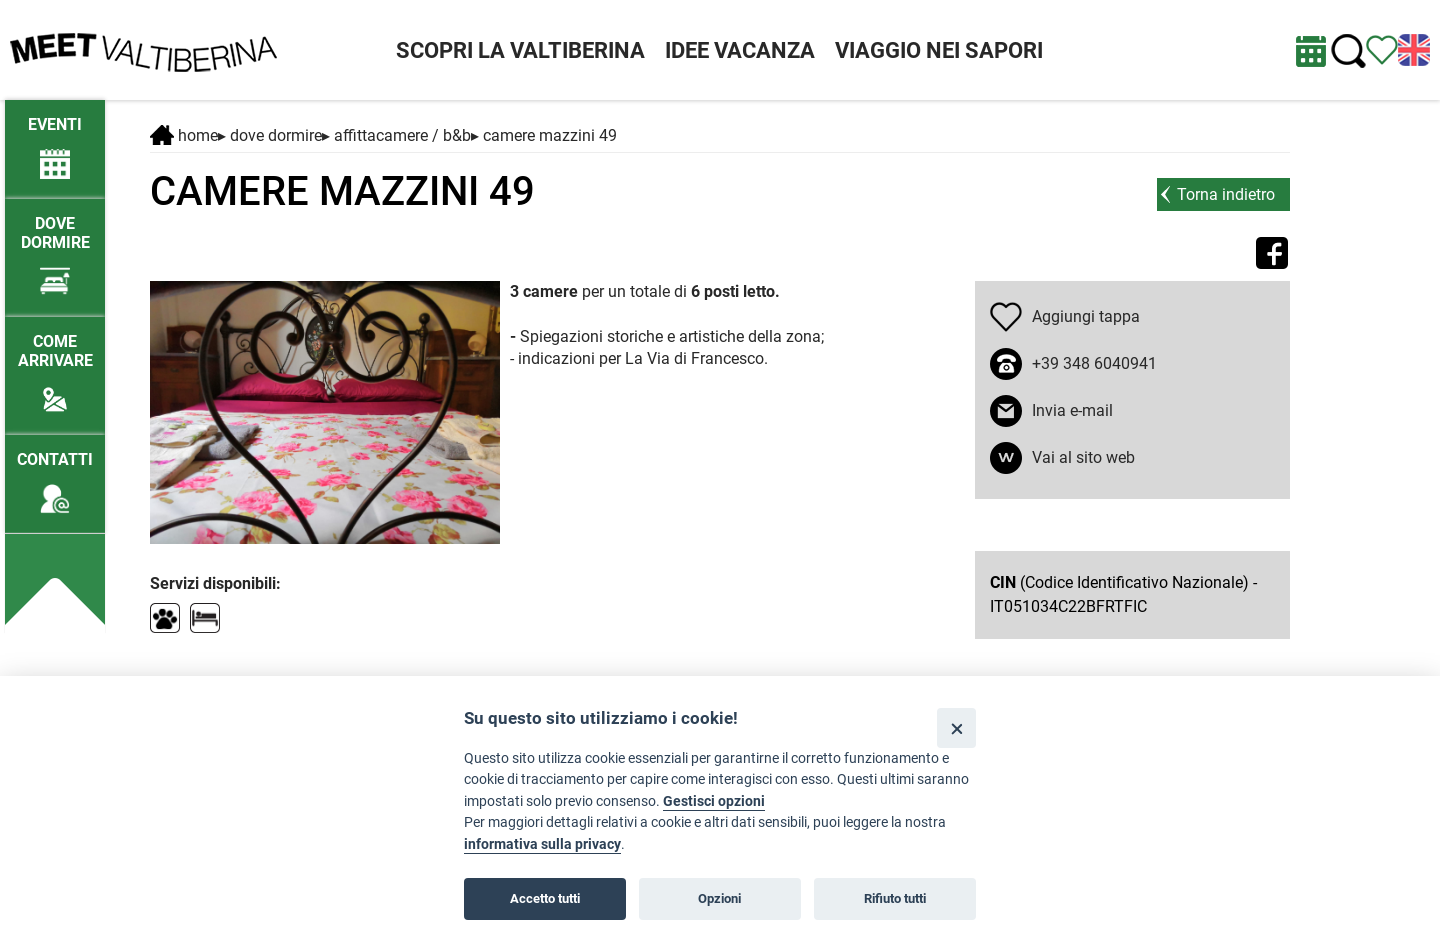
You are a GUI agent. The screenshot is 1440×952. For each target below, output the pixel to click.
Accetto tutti (545, 898)
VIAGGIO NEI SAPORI (939, 50)
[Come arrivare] (55, 365)
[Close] (956, 727)
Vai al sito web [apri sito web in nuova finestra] (1083, 457)
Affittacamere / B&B (402, 135)
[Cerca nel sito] (1348, 51)
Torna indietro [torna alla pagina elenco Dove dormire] (1226, 194)
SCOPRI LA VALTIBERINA (520, 50)
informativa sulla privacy (542, 844)
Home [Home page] (184, 135)
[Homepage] (143, 48)
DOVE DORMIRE (276, 135)
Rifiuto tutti (895, 898)
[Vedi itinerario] (1382, 48)
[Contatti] (55, 473)
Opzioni (719, 898)
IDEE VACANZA (740, 50)
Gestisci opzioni (714, 801)
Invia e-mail (1072, 410)
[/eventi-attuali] (55, 138)
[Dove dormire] (55, 247)
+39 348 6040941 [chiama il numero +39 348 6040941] (1094, 363)
